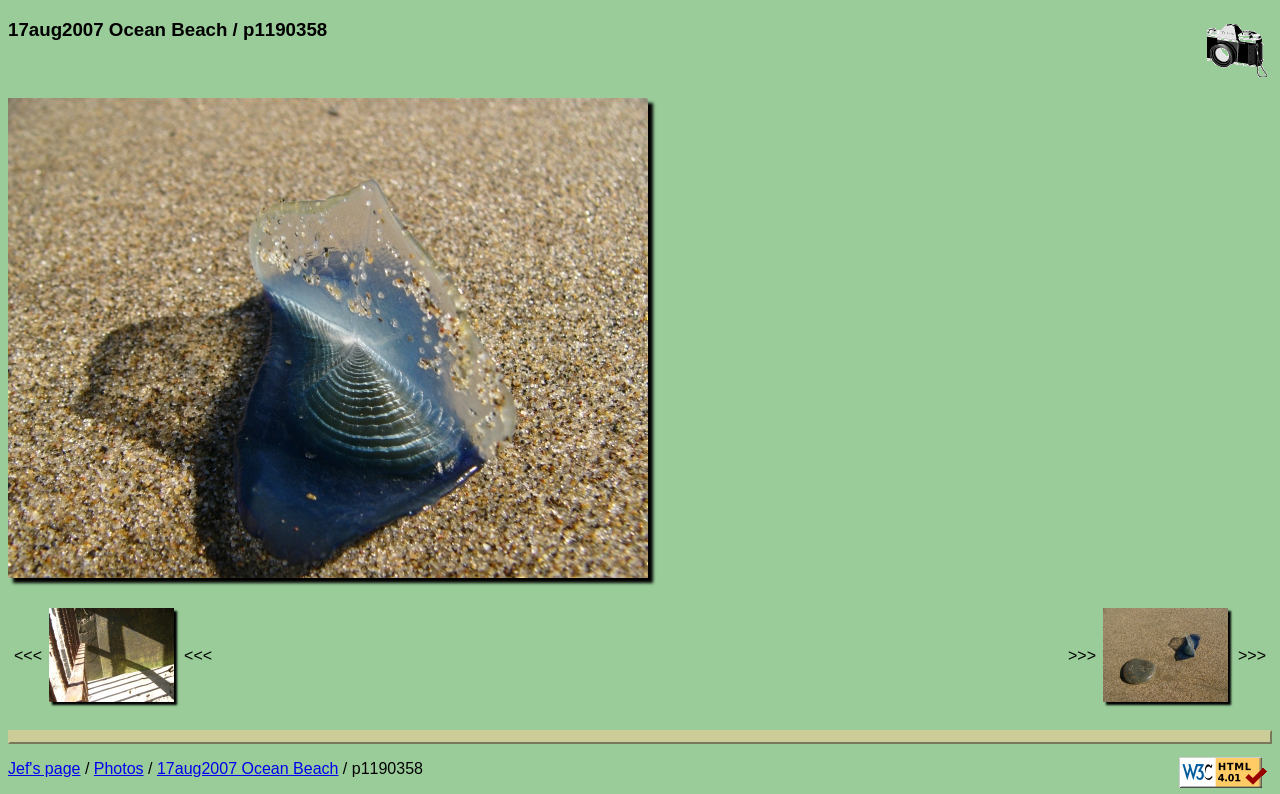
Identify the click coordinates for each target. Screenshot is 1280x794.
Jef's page (44, 768)
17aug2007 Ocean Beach (247, 768)
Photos (119, 768)
